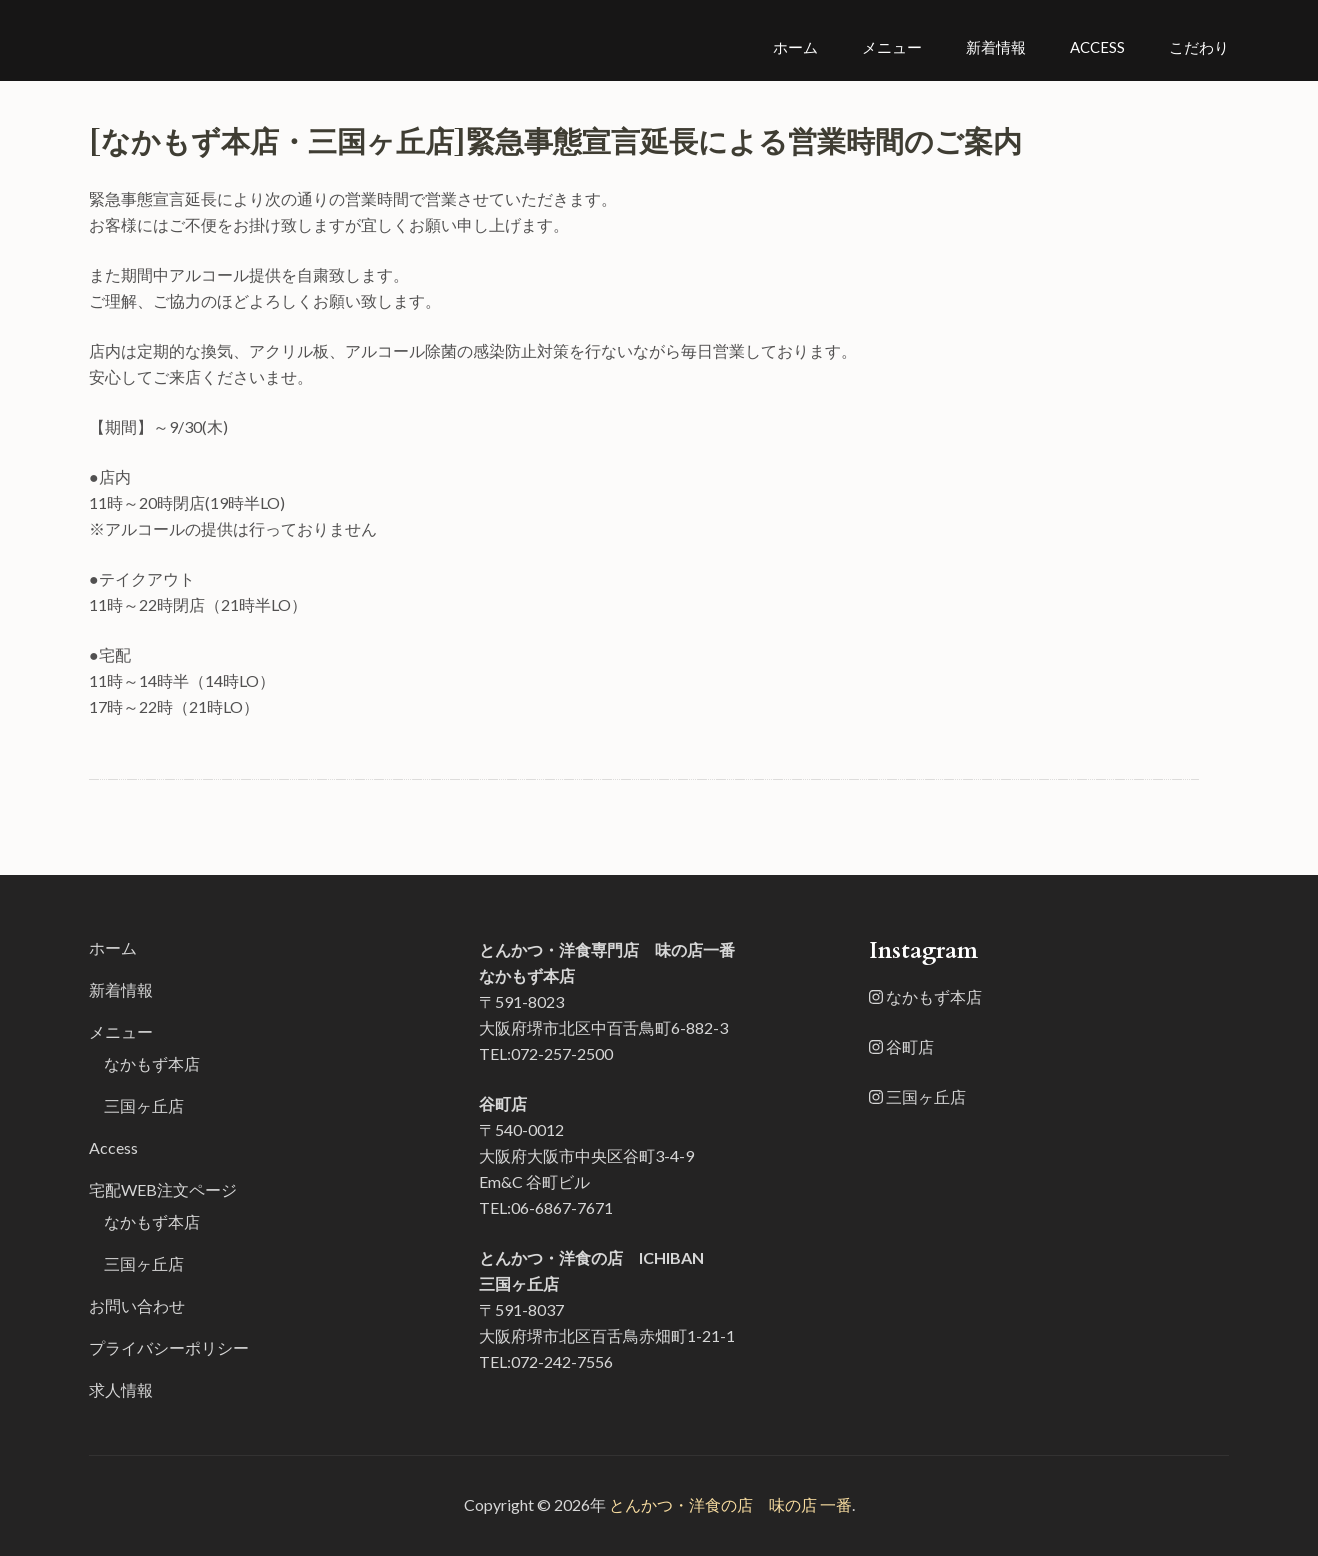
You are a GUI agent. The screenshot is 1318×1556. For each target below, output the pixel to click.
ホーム (795, 47)
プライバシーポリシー (169, 1347)
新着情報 (996, 47)
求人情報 (121, 1389)
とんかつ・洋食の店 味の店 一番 (730, 1504)
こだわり (1199, 47)
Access (1097, 47)
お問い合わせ (137, 1305)
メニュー (892, 47)
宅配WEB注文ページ (163, 1189)
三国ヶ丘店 (144, 1105)
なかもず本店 (152, 1063)
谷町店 (901, 1046)
